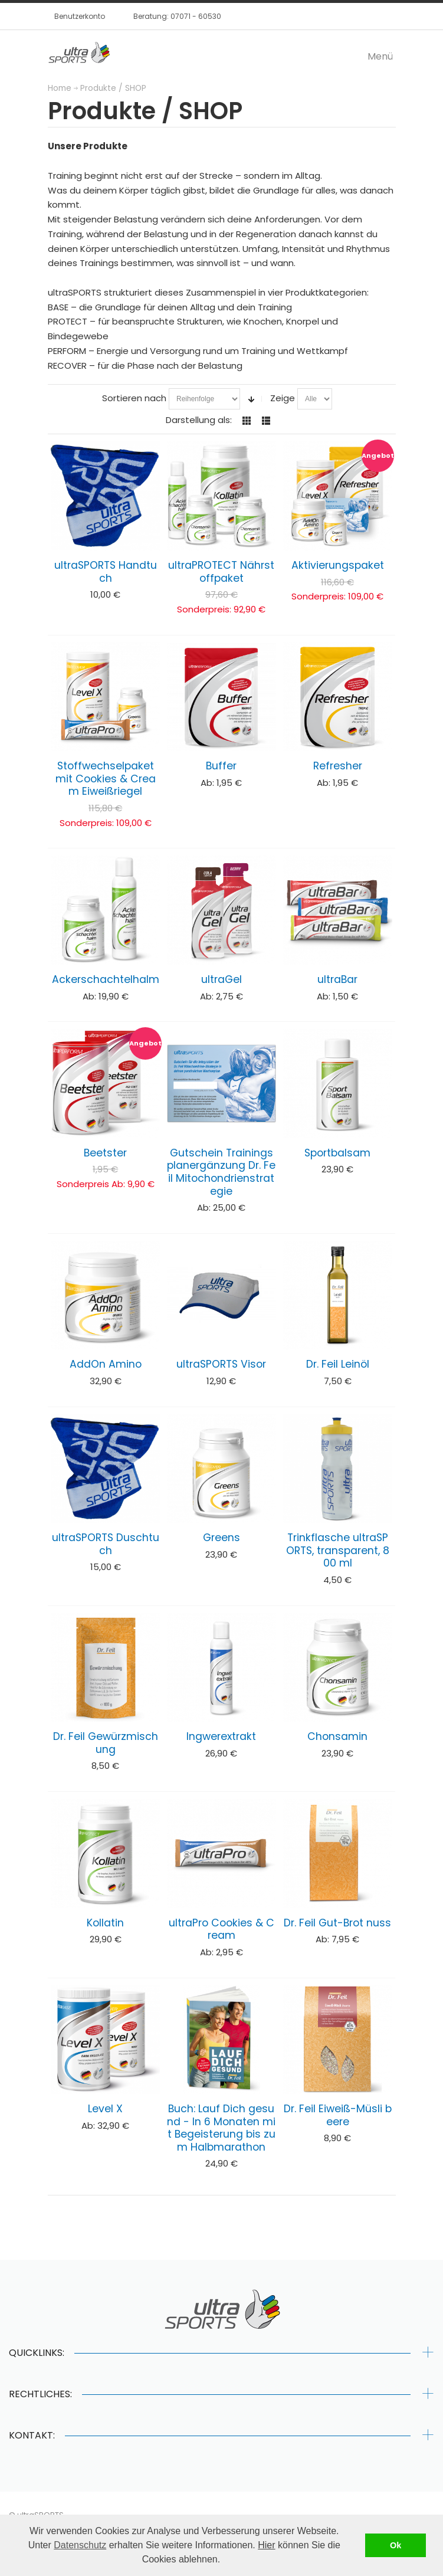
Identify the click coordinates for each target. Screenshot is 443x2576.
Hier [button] (266, 2545)
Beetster (105, 1153)
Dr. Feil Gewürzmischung (105, 1742)
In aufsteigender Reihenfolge (251, 399)
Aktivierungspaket (337, 565)
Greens (221, 1537)
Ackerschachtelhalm (105, 979)
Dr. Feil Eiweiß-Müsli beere (338, 2115)
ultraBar (337, 979)
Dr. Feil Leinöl (337, 1364)
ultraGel (221, 979)
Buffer (221, 766)
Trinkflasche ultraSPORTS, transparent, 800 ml (337, 1550)
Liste (266, 421)
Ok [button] (395, 2545)
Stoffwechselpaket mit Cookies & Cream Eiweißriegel (105, 778)
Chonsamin (337, 1736)
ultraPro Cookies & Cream (221, 1929)
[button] (225, 2560)
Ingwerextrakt (221, 1736)
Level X (105, 2109)
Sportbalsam (337, 1153)
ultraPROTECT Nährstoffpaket (221, 571)
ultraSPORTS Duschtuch (105, 1544)
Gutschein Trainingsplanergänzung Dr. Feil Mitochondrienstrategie (221, 1172)
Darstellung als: (199, 420)
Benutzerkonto (79, 16)
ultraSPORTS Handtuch (105, 571)
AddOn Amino (106, 1364)
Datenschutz (80, 2545)
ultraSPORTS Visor (221, 1364)
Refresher (337, 766)
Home (59, 88)
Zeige (282, 398)
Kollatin (105, 1923)
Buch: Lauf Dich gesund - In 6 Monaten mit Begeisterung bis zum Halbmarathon (221, 2128)
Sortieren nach (134, 398)
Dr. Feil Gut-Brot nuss (337, 1923)
